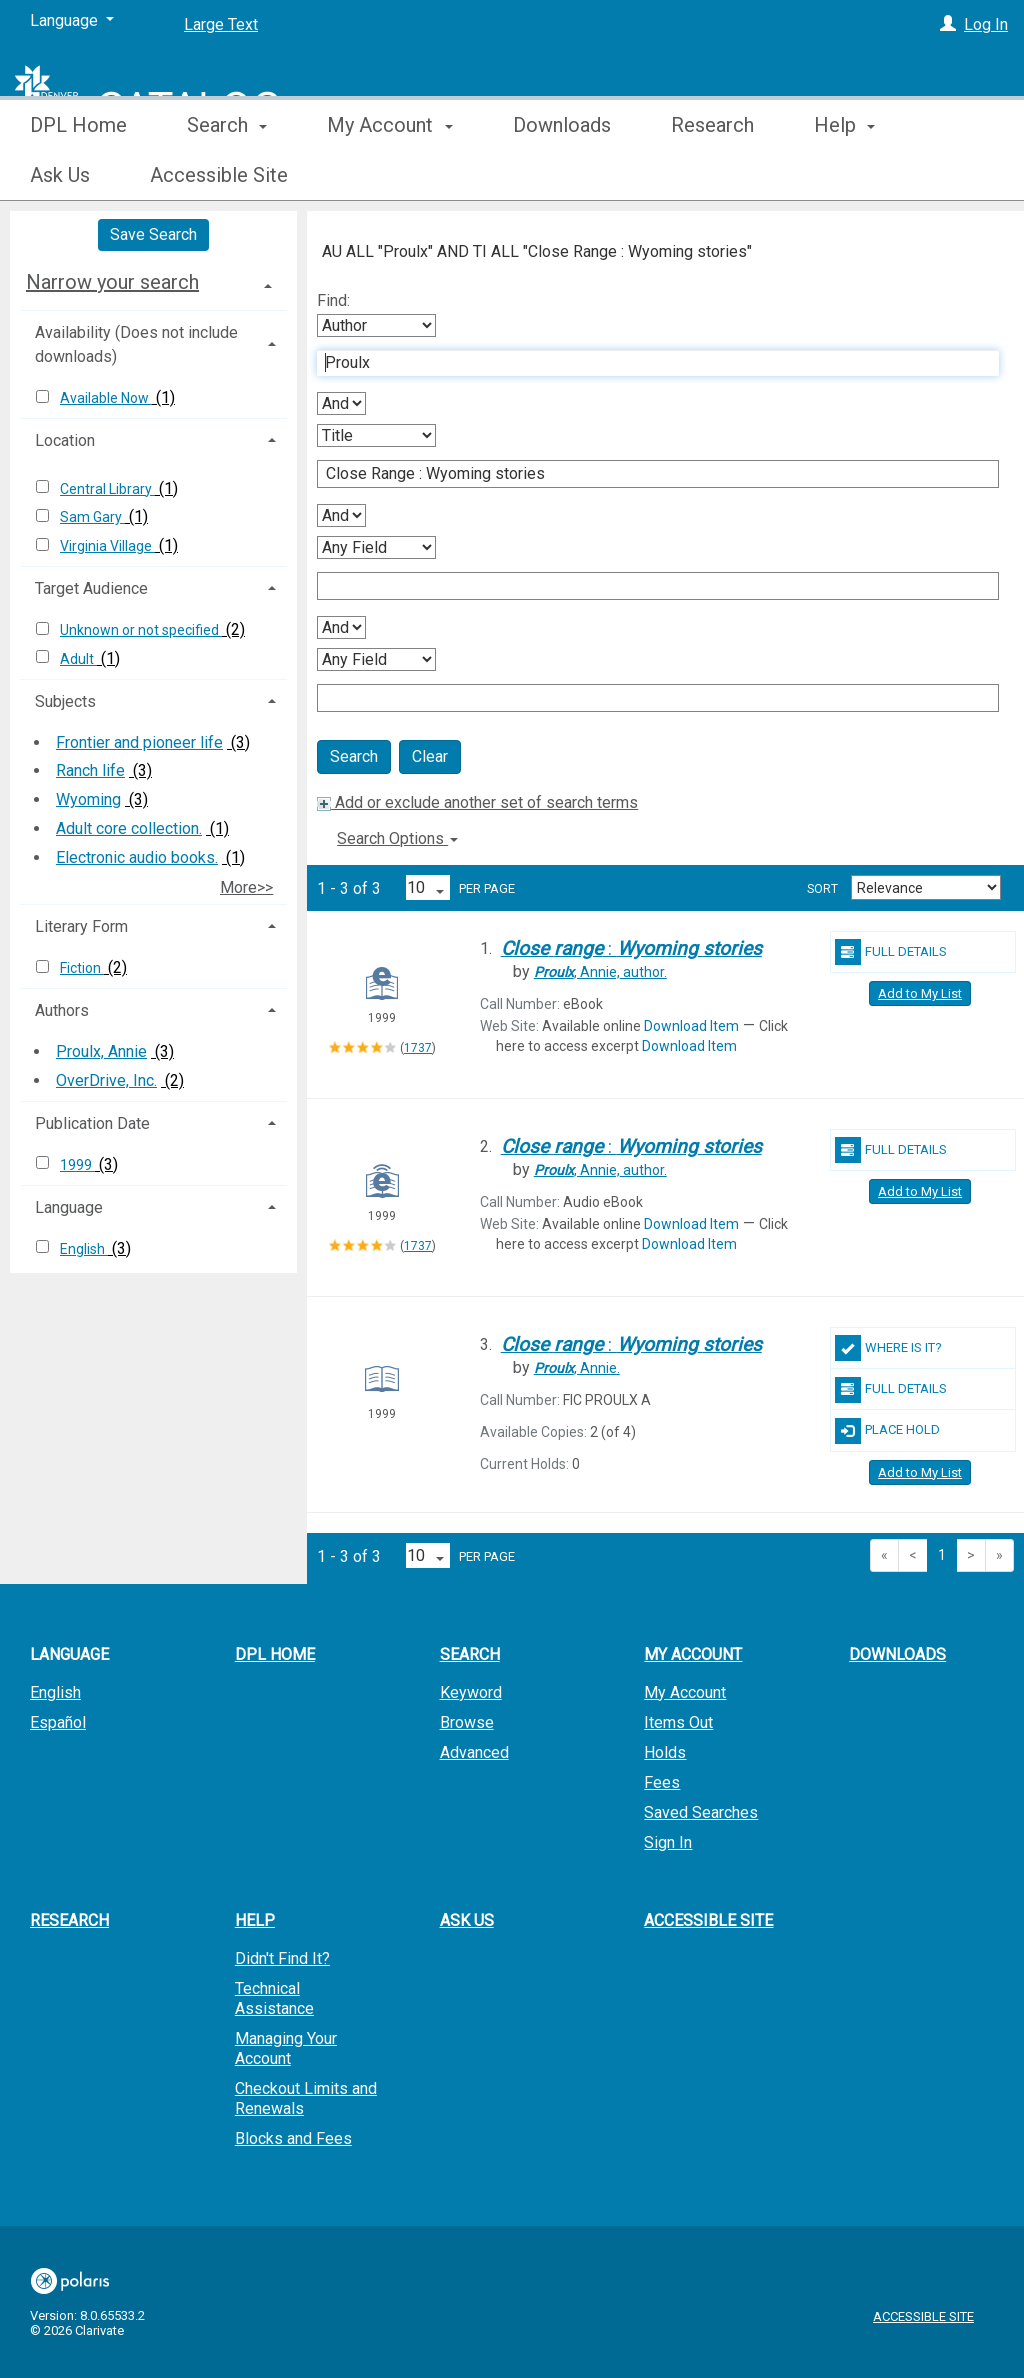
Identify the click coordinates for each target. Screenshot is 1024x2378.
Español (58, 1722)
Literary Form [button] (81, 926)
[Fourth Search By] (376, 659)
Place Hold (887, 1431)
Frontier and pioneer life (139, 742)
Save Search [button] (153, 234)
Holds (665, 1752)
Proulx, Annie (101, 1051)
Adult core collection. (129, 828)
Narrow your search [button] (112, 282)
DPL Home (78, 175)
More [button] (853, 175)
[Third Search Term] (647, 586)
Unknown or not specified (141, 630)
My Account (685, 1692)
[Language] (72, 21)
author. (600, 972)
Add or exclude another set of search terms (477, 802)
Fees (662, 1782)
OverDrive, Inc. (106, 1080)
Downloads (562, 175)
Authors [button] (62, 1010)
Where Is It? (888, 1348)
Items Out (678, 1722)
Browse (467, 1722)
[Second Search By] (376, 435)
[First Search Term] (647, 363)
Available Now (106, 398)
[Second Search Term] (647, 474)
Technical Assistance (274, 1998)
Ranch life (90, 770)
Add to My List (920, 993)
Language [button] (69, 1207)
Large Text (221, 24)
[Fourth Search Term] (647, 698)
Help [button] (255, 1920)
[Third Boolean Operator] (341, 627)
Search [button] (227, 175)
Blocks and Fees (293, 2138)
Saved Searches (701, 1812)
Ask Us (467, 1920)
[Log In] (948, 24)
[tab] (153, 282)
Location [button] (65, 440)
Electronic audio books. (137, 857)
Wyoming (88, 799)
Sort (822, 889)
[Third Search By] (376, 547)
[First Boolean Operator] (341, 403)
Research (712, 175)
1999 (77, 1165)
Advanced (474, 1752)
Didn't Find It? (282, 1958)
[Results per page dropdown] (428, 887)
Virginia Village (107, 546)
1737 (418, 1048)
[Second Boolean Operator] (341, 515)
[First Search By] (376, 325)
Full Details (891, 952)
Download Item (691, 1026)
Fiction (82, 968)
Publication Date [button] (92, 1123)
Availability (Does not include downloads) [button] (136, 344)
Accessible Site (708, 1920)
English (84, 1249)
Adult (78, 659)
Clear (430, 756)
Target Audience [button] (91, 588)
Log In (986, 24)
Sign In (668, 1842)
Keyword (471, 1692)
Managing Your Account (286, 2048)
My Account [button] (389, 175)
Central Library (107, 489)
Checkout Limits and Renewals (306, 2098)
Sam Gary (92, 517)
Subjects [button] (65, 701)
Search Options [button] (397, 838)
